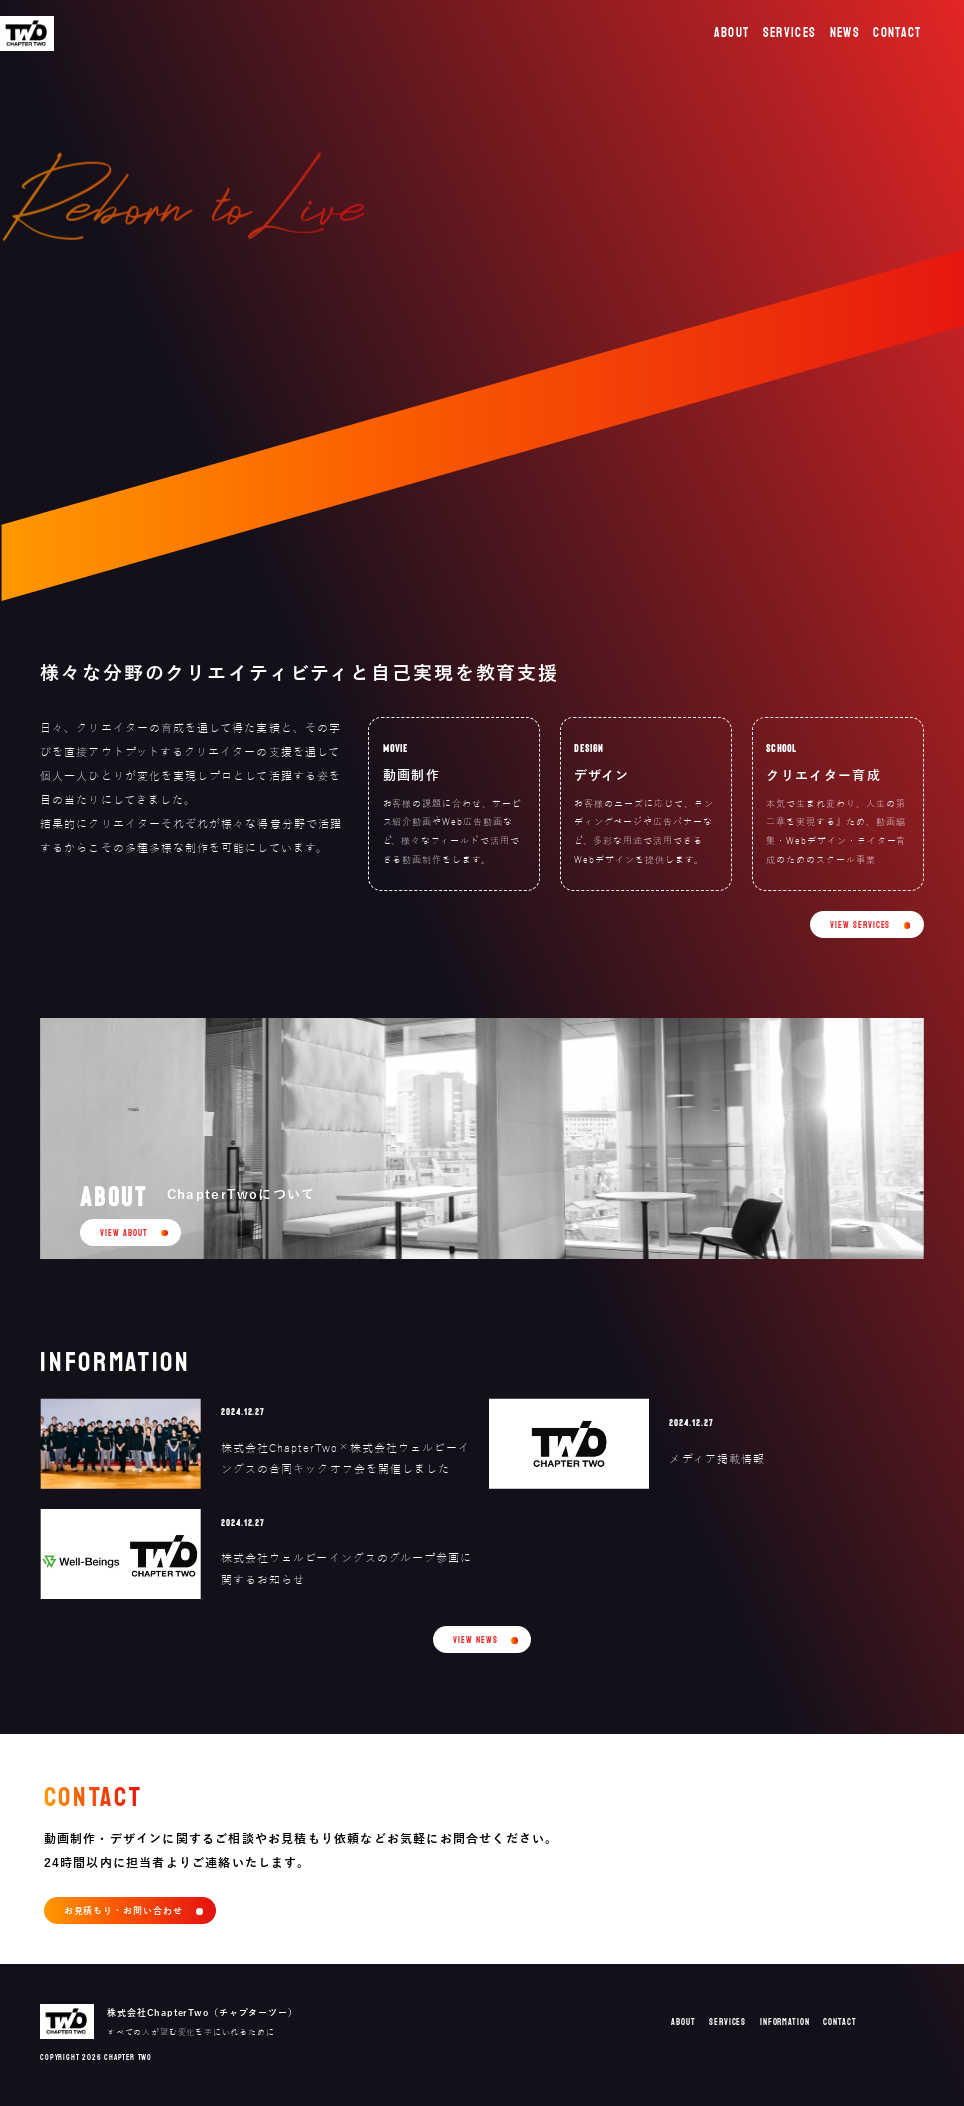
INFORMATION (785, 2022)
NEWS (845, 33)
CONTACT (897, 33)
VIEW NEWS (475, 1640)
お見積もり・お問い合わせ (123, 1911)
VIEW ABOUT (123, 1233)
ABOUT (732, 33)
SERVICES (790, 33)
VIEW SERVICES (860, 925)
